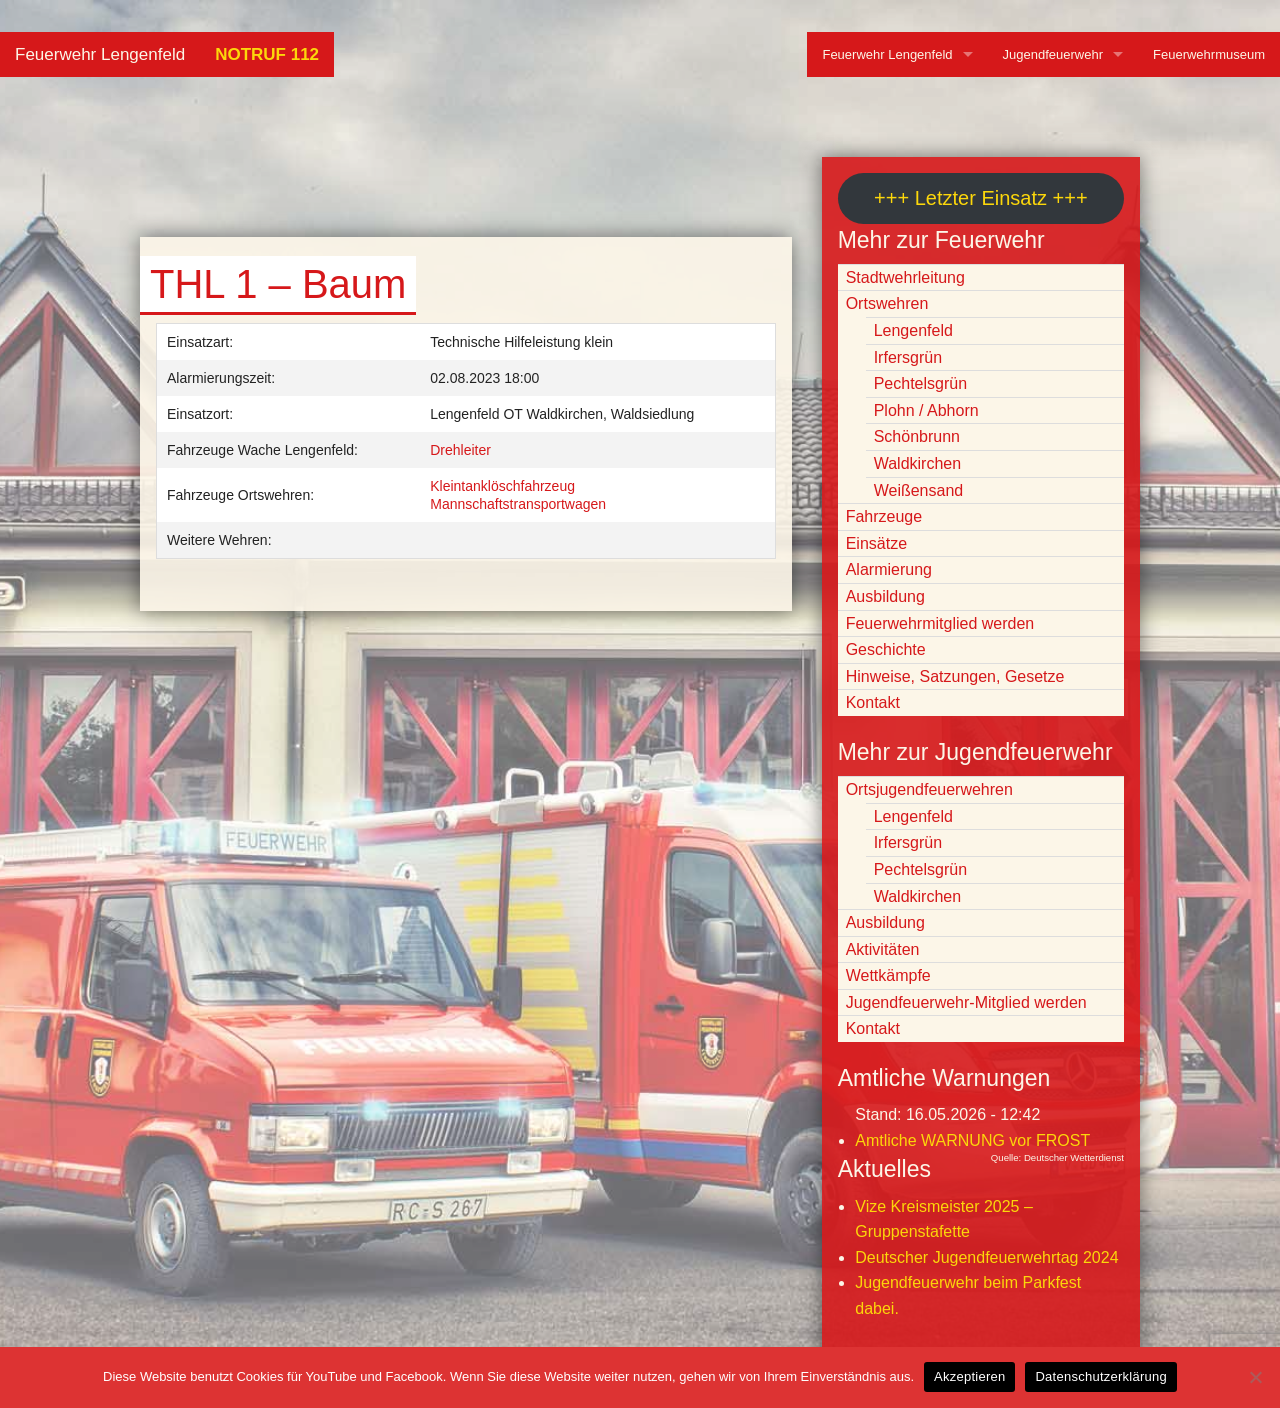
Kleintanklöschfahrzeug (502, 486)
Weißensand (919, 490)
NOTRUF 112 (267, 54)
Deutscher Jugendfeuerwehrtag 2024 (986, 1257)
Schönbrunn (917, 436)
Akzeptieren (969, 1376)
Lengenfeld (913, 330)
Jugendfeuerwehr (1053, 54)
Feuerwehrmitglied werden (940, 623)
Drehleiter (460, 450)
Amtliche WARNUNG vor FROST (972, 1140)
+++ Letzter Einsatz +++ (980, 198)
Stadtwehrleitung (905, 277)
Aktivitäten (883, 949)
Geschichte (886, 649)
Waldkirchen (917, 463)
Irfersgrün (908, 357)
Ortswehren (887, 303)
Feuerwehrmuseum (1209, 54)
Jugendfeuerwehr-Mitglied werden (966, 1002)
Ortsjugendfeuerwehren (929, 789)
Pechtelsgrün (920, 383)
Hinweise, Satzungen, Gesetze (955, 676)
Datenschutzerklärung (1100, 1376)
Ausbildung (885, 596)
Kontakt (873, 702)
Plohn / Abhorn (926, 410)
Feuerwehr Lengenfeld (100, 54)
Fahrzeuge (884, 516)
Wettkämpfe (888, 975)
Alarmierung (889, 569)
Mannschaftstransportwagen (518, 504)
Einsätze (876, 543)
